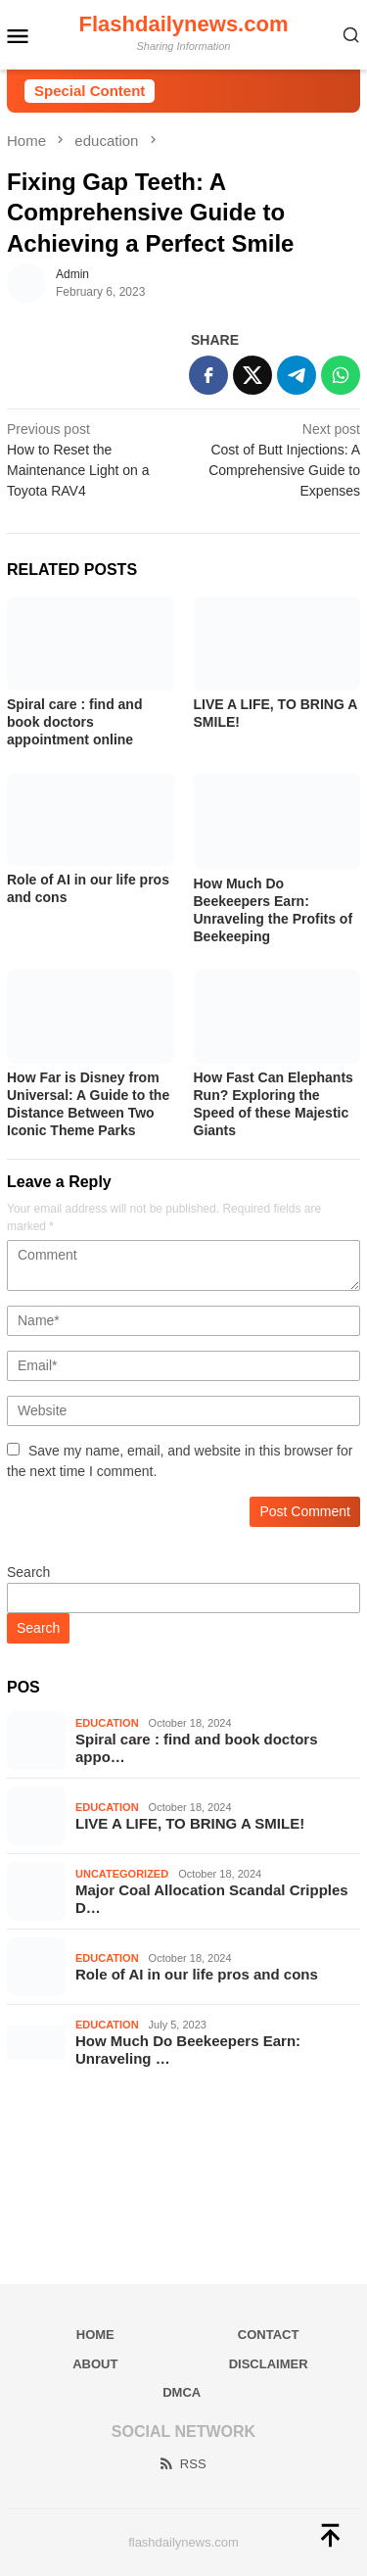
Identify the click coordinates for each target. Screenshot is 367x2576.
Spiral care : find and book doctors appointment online (74, 721)
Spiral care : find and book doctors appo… (196, 1748)
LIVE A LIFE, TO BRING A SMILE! (189, 1823)
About (94, 2364)
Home (95, 2334)
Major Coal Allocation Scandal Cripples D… (211, 1899)
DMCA (181, 2392)
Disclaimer (268, 2364)
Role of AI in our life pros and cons (196, 1974)
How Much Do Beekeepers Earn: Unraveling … (187, 2049)
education (107, 1723)
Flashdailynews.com (184, 24)
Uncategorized (121, 1874)
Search (28, 1572)
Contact (268, 2334)
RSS (182, 2464)
